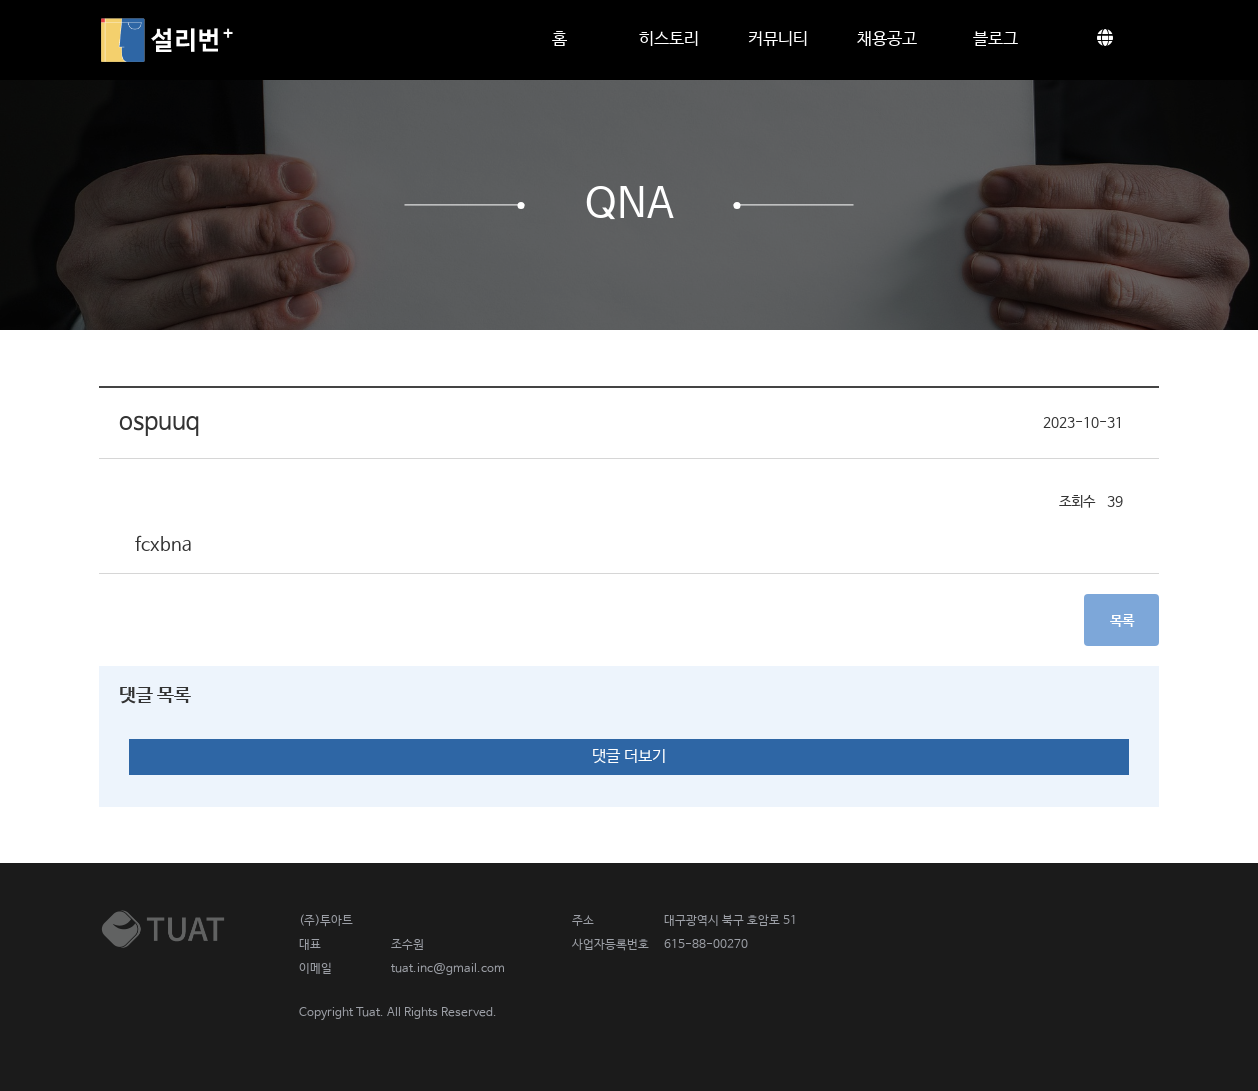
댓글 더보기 (629, 756)
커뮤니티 (778, 39)
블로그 (995, 39)
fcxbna (163, 545)
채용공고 (887, 39)
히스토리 (669, 39)
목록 (1122, 621)
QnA (629, 205)
